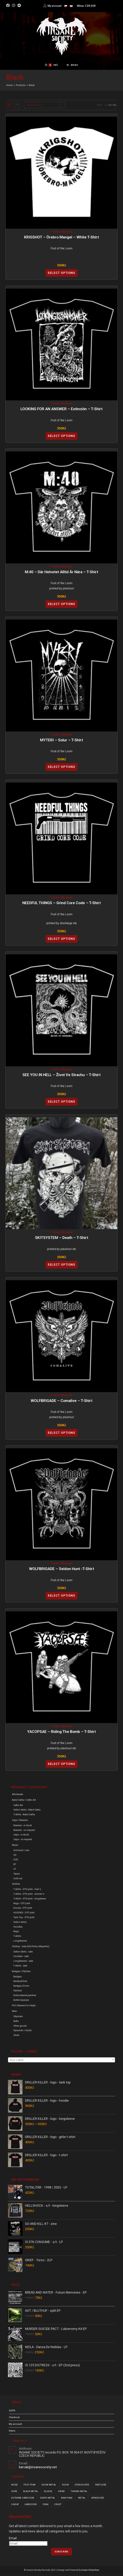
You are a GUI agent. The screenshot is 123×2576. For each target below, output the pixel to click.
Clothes (16, 1886)
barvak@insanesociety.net (38, 2469)
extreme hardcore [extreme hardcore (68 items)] (22, 2500)
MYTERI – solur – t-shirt (61, 742)
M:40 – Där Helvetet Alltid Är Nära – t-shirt (61, 574)
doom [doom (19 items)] (65, 2486)
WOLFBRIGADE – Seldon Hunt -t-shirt (61, 1571)
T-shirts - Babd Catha (24, 1816)
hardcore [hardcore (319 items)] (31, 2506)
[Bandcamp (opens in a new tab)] (19, 5)
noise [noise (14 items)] (14, 2486)
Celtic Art (18, 1807)
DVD (15, 1861)
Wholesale (66, 233)
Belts (16, 2023)
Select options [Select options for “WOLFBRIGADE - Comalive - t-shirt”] (61, 1434)
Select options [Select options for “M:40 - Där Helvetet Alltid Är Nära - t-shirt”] (61, 606)
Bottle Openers (21, 2002)
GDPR (12, 2412)
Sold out (17, 1880)
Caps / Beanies (20, 1822)
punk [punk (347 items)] (46, 2506)
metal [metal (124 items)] (81, 2500)
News (12, 2432)
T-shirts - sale (20, 1967)
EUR (93, 5)
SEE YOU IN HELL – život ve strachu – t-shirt (61, 1077)
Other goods (20, 2027)
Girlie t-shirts (19, 1924)
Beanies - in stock (22, 1827)
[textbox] (61, 2062)
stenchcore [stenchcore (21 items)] (82, 2486)
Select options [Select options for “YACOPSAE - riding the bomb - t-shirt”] (61, 1766)
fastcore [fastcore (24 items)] (100, 2486)
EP (14, 1866)
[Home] (9, 87)
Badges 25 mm (21, 1988)
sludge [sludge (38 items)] (48, 2493)
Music (15, 1847)
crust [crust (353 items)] (58, 2506)
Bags (16, 1933)
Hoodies (17, 1928)
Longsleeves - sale (23, 1963)
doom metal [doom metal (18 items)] (49, 2486)
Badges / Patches (21, 1973)
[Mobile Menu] (72, 66)
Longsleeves (20, 1943)
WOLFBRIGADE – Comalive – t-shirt (61, 1402)
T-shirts (55, 233)
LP (14, 1871)
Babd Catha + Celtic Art (24, 1802)
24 (110, 107)
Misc (14, 2013)
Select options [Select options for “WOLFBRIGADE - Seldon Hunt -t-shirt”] (61, 1598)
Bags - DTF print (21, 1905)
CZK (87, 5)
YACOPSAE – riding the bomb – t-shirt (61, 1734)
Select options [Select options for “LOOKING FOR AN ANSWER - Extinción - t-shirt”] (61, 438)
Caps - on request (22, 1841)
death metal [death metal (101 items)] (47, 2500)
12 (105, 107)
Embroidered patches (24, 1997)
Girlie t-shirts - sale (23, 1953)
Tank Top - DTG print (23, 1919)
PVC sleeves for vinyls (24, 2007)
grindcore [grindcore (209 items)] (97, 2500)
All (115, 107)
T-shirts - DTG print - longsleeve (29, 1900)
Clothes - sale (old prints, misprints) (30, 1948)
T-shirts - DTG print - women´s (28, 1896)
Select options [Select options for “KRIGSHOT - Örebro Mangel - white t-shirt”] (61, 275)
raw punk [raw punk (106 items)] (66, 2500)
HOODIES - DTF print (23, 1914)
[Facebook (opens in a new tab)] (8, 5)
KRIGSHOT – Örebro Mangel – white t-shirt (61, 239)
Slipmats (18, 2018)
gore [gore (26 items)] (14, 2493)
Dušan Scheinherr (90, 2572)
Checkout (14, 2419)
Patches (17, 1992)
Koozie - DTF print (22, 1910)
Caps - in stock (21, 1836)
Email (13, 2540)
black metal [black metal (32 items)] (30, 2493)
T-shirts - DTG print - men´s (27, 1891)
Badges (17, 1978)
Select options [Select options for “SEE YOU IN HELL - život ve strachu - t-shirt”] (61, 1104)
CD (15, 1857)
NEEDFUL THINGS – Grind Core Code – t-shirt (61, 905)
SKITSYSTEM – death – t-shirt (61, 1240)
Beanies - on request (24, 1832)
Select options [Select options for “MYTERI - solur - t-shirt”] (61, 769)
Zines (16, 2037)
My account (15, 2426)
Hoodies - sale (21, 1958)
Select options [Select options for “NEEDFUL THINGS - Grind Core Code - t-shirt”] (61, 941)
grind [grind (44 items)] (61, 2493)
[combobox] (61, 2062)
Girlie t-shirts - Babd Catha (26, 1812)
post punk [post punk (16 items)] (30, 2486)
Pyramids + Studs (22, 2032)
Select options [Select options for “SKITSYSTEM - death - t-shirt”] (61, 1266)
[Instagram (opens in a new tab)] (13, 5)
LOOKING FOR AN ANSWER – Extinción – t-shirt (61, 411)
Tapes (16, 1875)
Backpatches (20, 1983)
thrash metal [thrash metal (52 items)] (79, 2493)
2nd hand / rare (21, 1852)
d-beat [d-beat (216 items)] (15, 2506)
